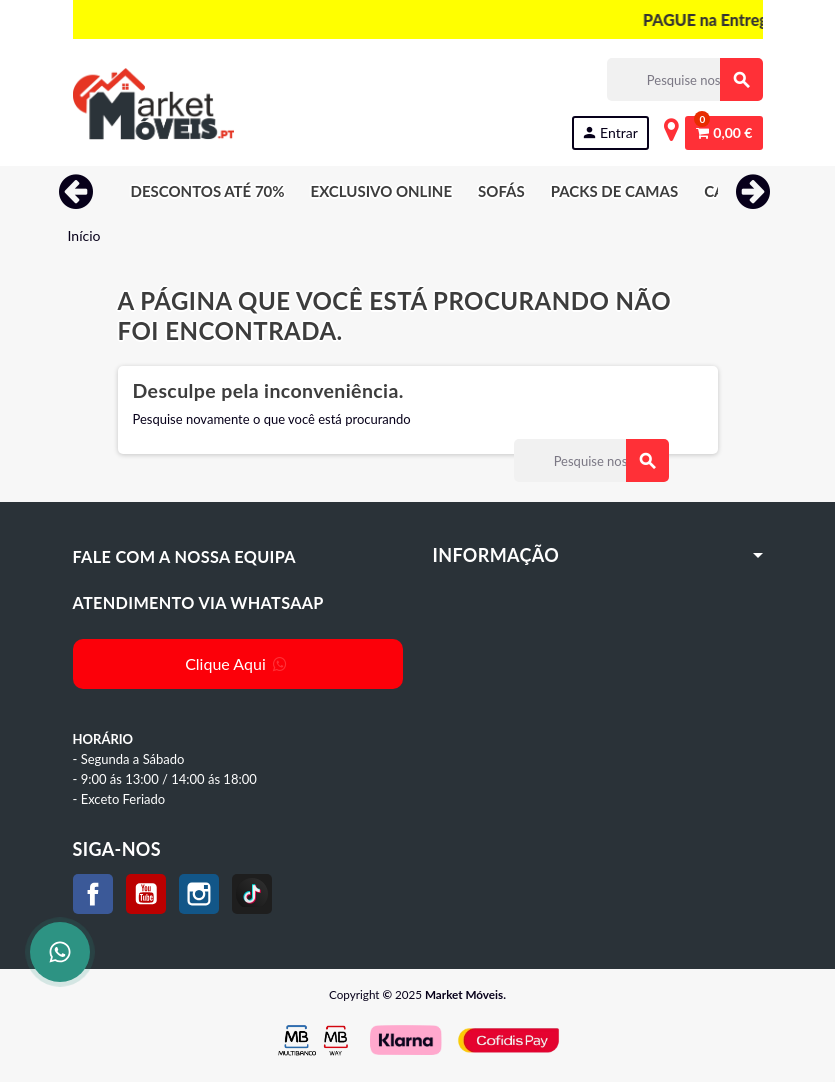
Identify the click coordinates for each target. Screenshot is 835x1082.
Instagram (199, 894)
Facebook (93, 894)
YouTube (146, 894)
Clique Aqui (237, 663)
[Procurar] (684, 79)
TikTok (252, 894)
